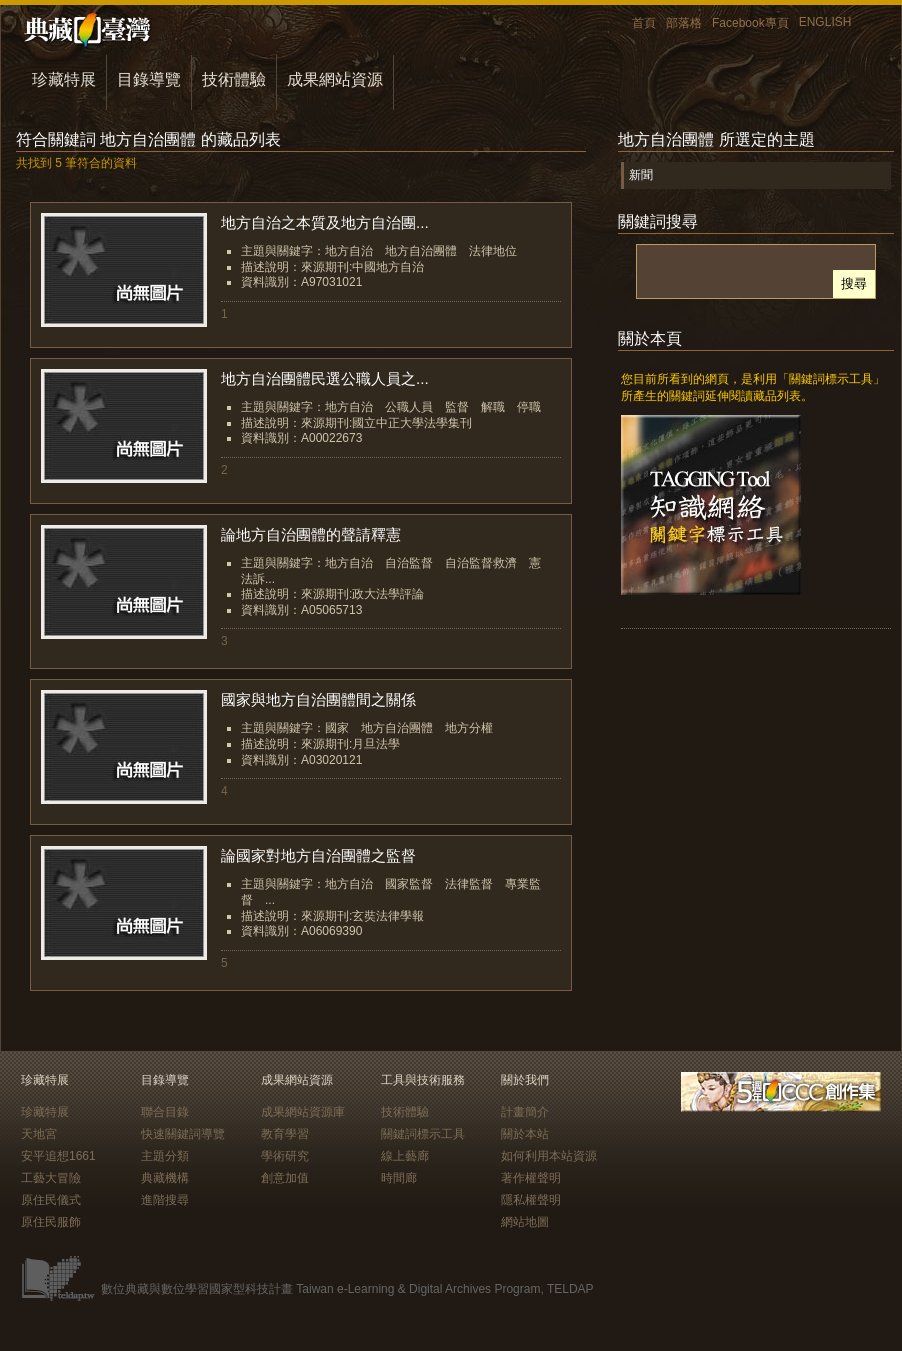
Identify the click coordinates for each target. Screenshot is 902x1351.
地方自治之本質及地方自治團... (325, 222)
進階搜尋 (165, 1200)
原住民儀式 (51, 1200)
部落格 (684, 23)
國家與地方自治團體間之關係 (318, 699)
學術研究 (285, 1156)
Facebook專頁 (750, 23)
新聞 (641, 175)
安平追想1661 (58, 1156)
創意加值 (285, 1178)
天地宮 (39, 1134)
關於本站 (525, 1134)
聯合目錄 (165, 1112)
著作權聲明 (531, 1178)
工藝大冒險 (51, 1178)
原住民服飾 (51, 1222)
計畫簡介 (525, 1112)
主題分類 (165, 1156)
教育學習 (285, 1134)
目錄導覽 (149, 79)
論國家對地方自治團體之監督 (318, 855)
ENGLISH (825, 22)
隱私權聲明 (531, 1200)
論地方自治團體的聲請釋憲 (311, 534)
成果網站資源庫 (303, 1112)
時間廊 (399, 1178)
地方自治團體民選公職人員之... (325, 378)
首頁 (644, 23)
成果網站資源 (335, 79)
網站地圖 (525, 1222)
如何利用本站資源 (549, 1156)
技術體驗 (234, 79)
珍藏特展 (64, 79)
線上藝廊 (405, 1156)
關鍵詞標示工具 (423, 1134)
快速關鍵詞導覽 (183, 1134)
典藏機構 (165, 1178)
